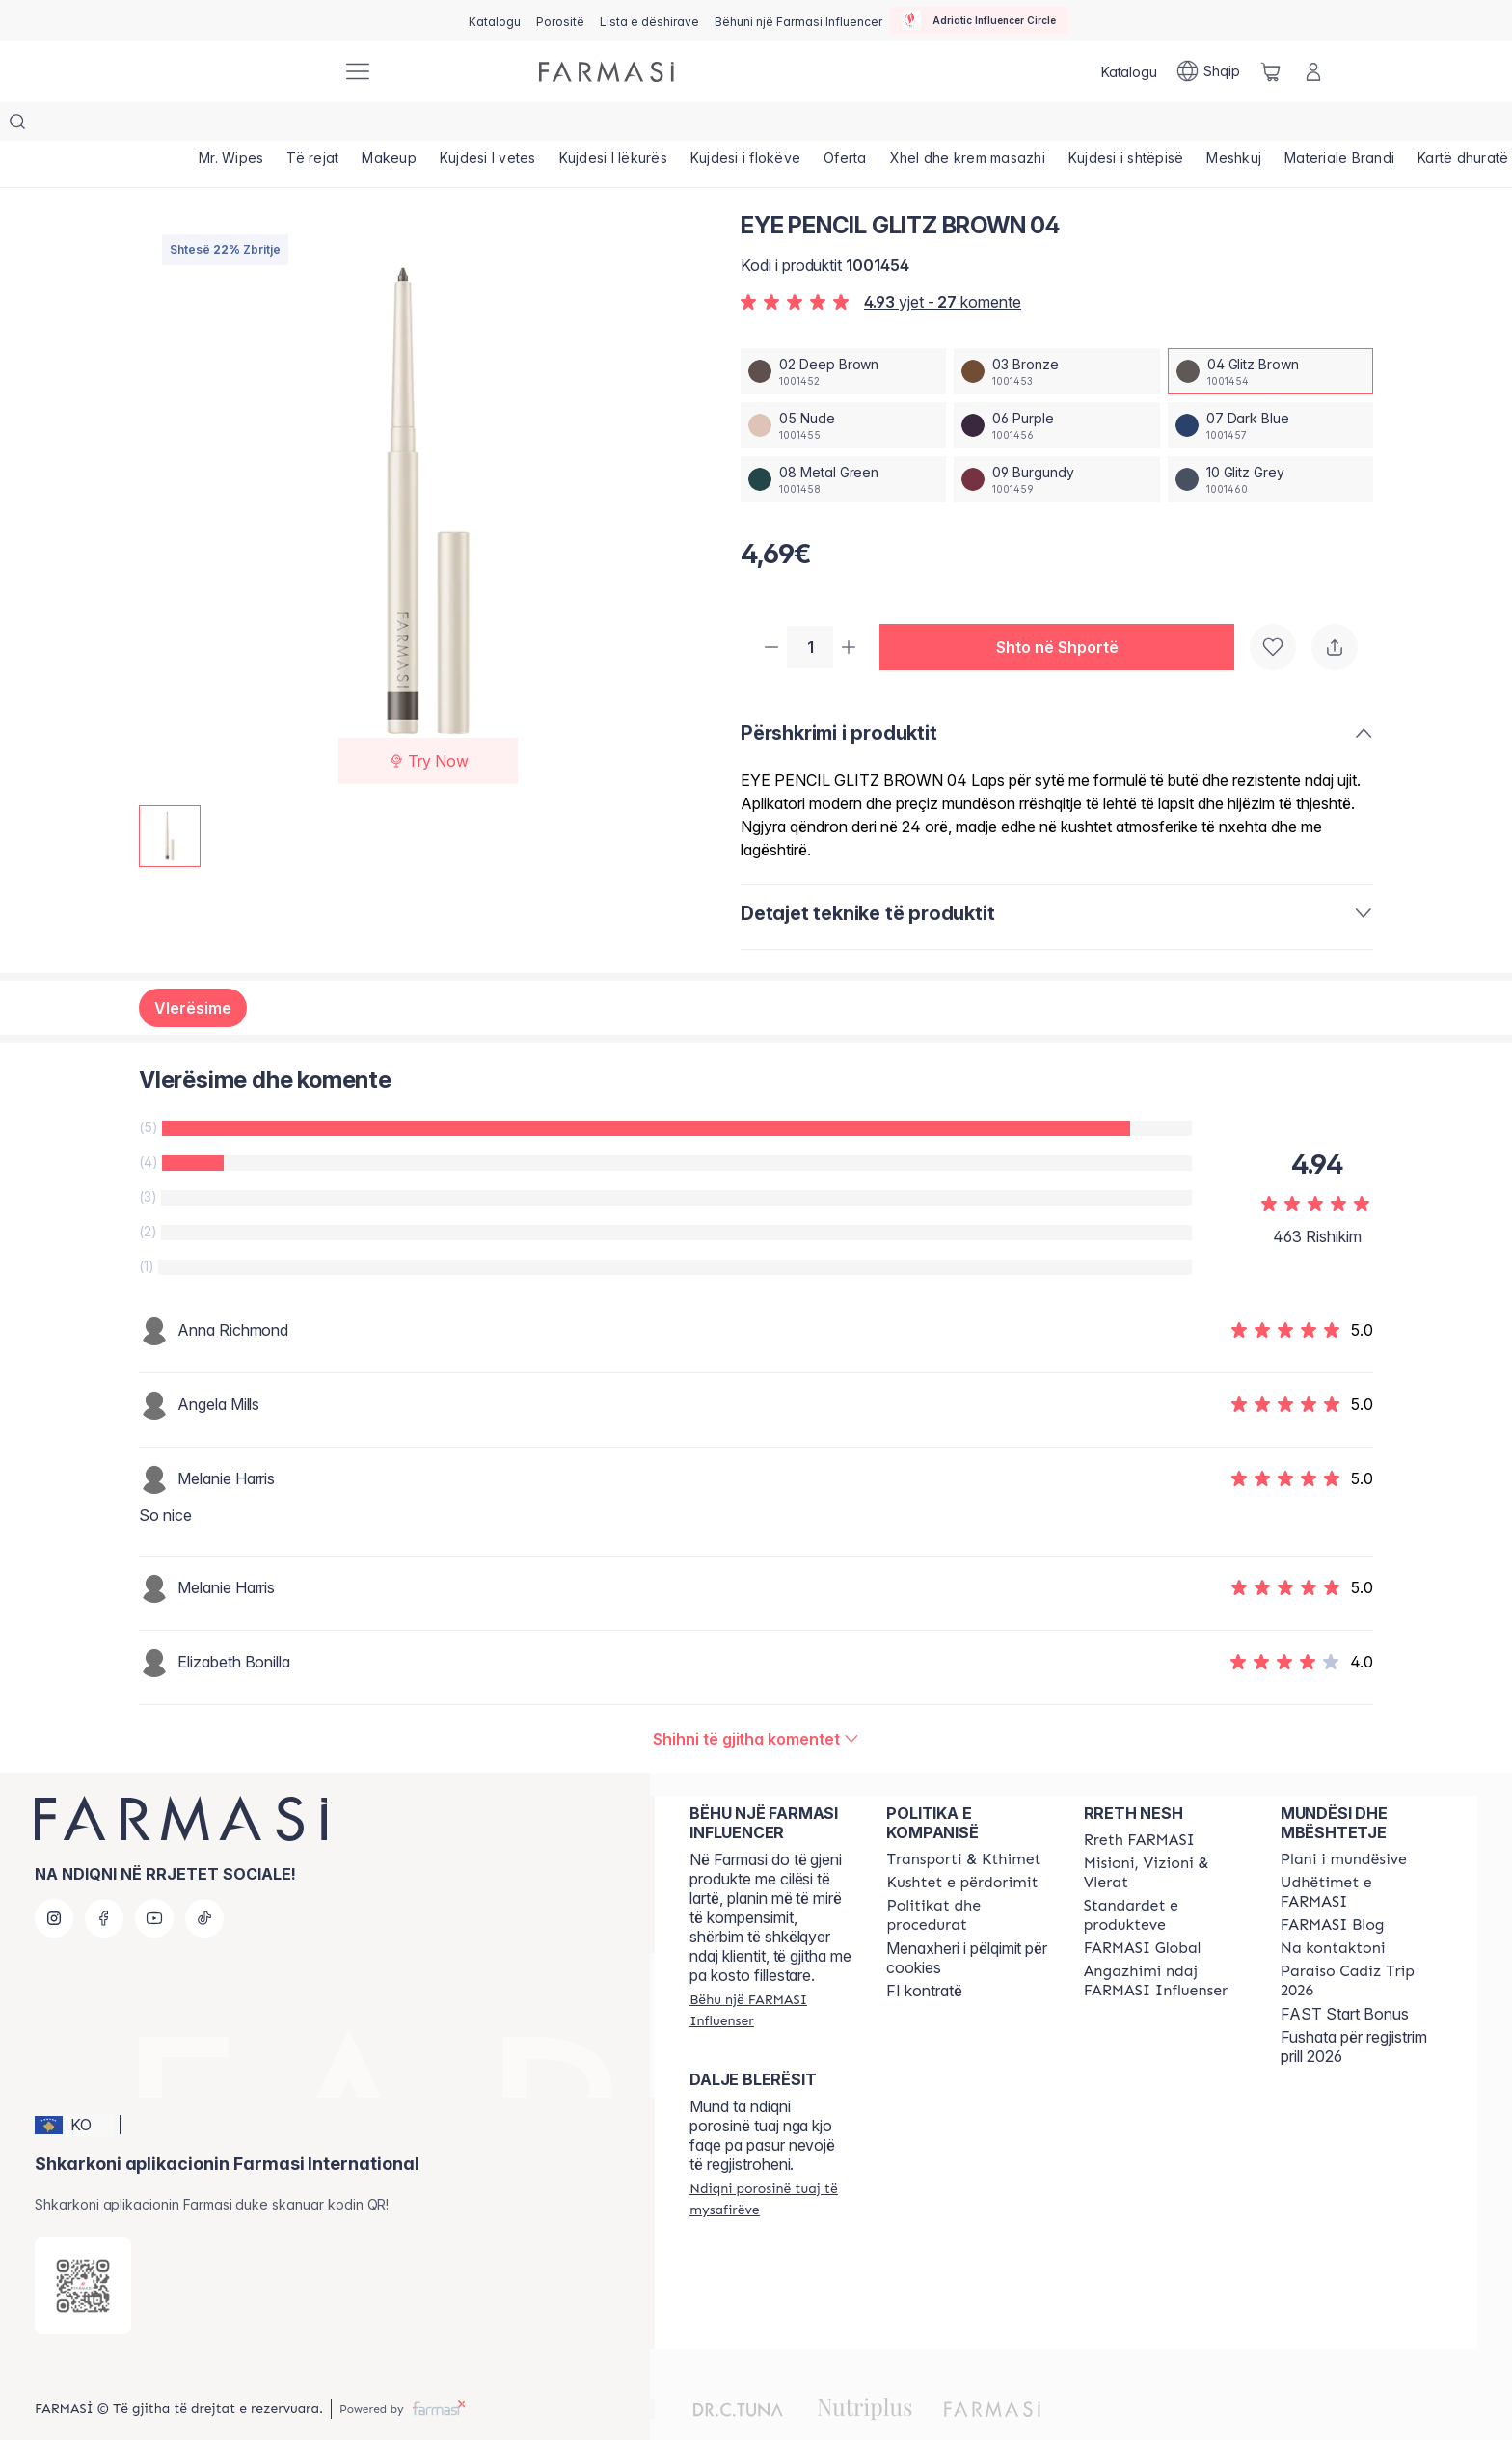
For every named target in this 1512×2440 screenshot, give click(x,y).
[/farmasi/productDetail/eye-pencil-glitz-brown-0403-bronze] (1056, 333)
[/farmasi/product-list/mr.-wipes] (231, 125)
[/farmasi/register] (560, 20)
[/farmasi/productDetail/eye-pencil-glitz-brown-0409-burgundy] (1056, 441)
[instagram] (54, 1881)
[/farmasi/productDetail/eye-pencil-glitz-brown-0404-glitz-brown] (1270, 333)
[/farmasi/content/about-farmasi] (1139, 1803)
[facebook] (104, 1881)
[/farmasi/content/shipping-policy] (963, 1822)
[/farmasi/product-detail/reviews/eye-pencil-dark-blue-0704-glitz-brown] (756, 1702)
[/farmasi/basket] (1270, 71)
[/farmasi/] (254, 72)
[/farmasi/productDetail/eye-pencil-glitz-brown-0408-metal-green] (843, 441)
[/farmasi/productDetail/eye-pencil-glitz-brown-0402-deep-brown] (843, 333)
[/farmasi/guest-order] (770, 2162)
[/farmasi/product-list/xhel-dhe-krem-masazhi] (967, 125)
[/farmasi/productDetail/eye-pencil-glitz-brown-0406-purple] (1056, 387)
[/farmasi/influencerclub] (978, 20)
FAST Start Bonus (1345, 1977)
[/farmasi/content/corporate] (1143, 1911)
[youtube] (154, 1881)
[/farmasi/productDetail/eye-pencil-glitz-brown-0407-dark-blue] (1270, 387)
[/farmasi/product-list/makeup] (389, 125)
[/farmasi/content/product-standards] (1165, 1878)
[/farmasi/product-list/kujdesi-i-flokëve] (745, 125)
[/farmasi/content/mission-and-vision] (1165, 1836)
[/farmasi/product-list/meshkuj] (1234, 125)
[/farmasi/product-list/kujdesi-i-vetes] (488, 125)
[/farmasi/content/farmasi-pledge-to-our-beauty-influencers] (1165, 1944)
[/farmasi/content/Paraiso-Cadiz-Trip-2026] (1362, 1944)
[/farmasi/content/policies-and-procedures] (967, 1878)
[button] (1064, 609)
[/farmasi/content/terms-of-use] (962, 1846)
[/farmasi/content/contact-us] (1333, 1911)
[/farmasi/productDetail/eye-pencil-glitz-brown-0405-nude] (843, 387)
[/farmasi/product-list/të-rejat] (312, 125)
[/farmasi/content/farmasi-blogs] (1333, 1888)
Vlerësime (192, 971)
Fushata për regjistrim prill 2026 (1354, 2010)
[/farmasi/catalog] (494, 20)
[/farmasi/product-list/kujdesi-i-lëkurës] (613, 125)
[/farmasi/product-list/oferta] (845, 125)
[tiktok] (204, 1881)
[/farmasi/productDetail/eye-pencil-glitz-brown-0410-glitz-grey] (1270, 441)
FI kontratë (924, 1954)
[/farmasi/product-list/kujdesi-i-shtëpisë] (1126, 125)
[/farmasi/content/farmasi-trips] (1362, 1855)
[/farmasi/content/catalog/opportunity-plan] (1344, 1822)
